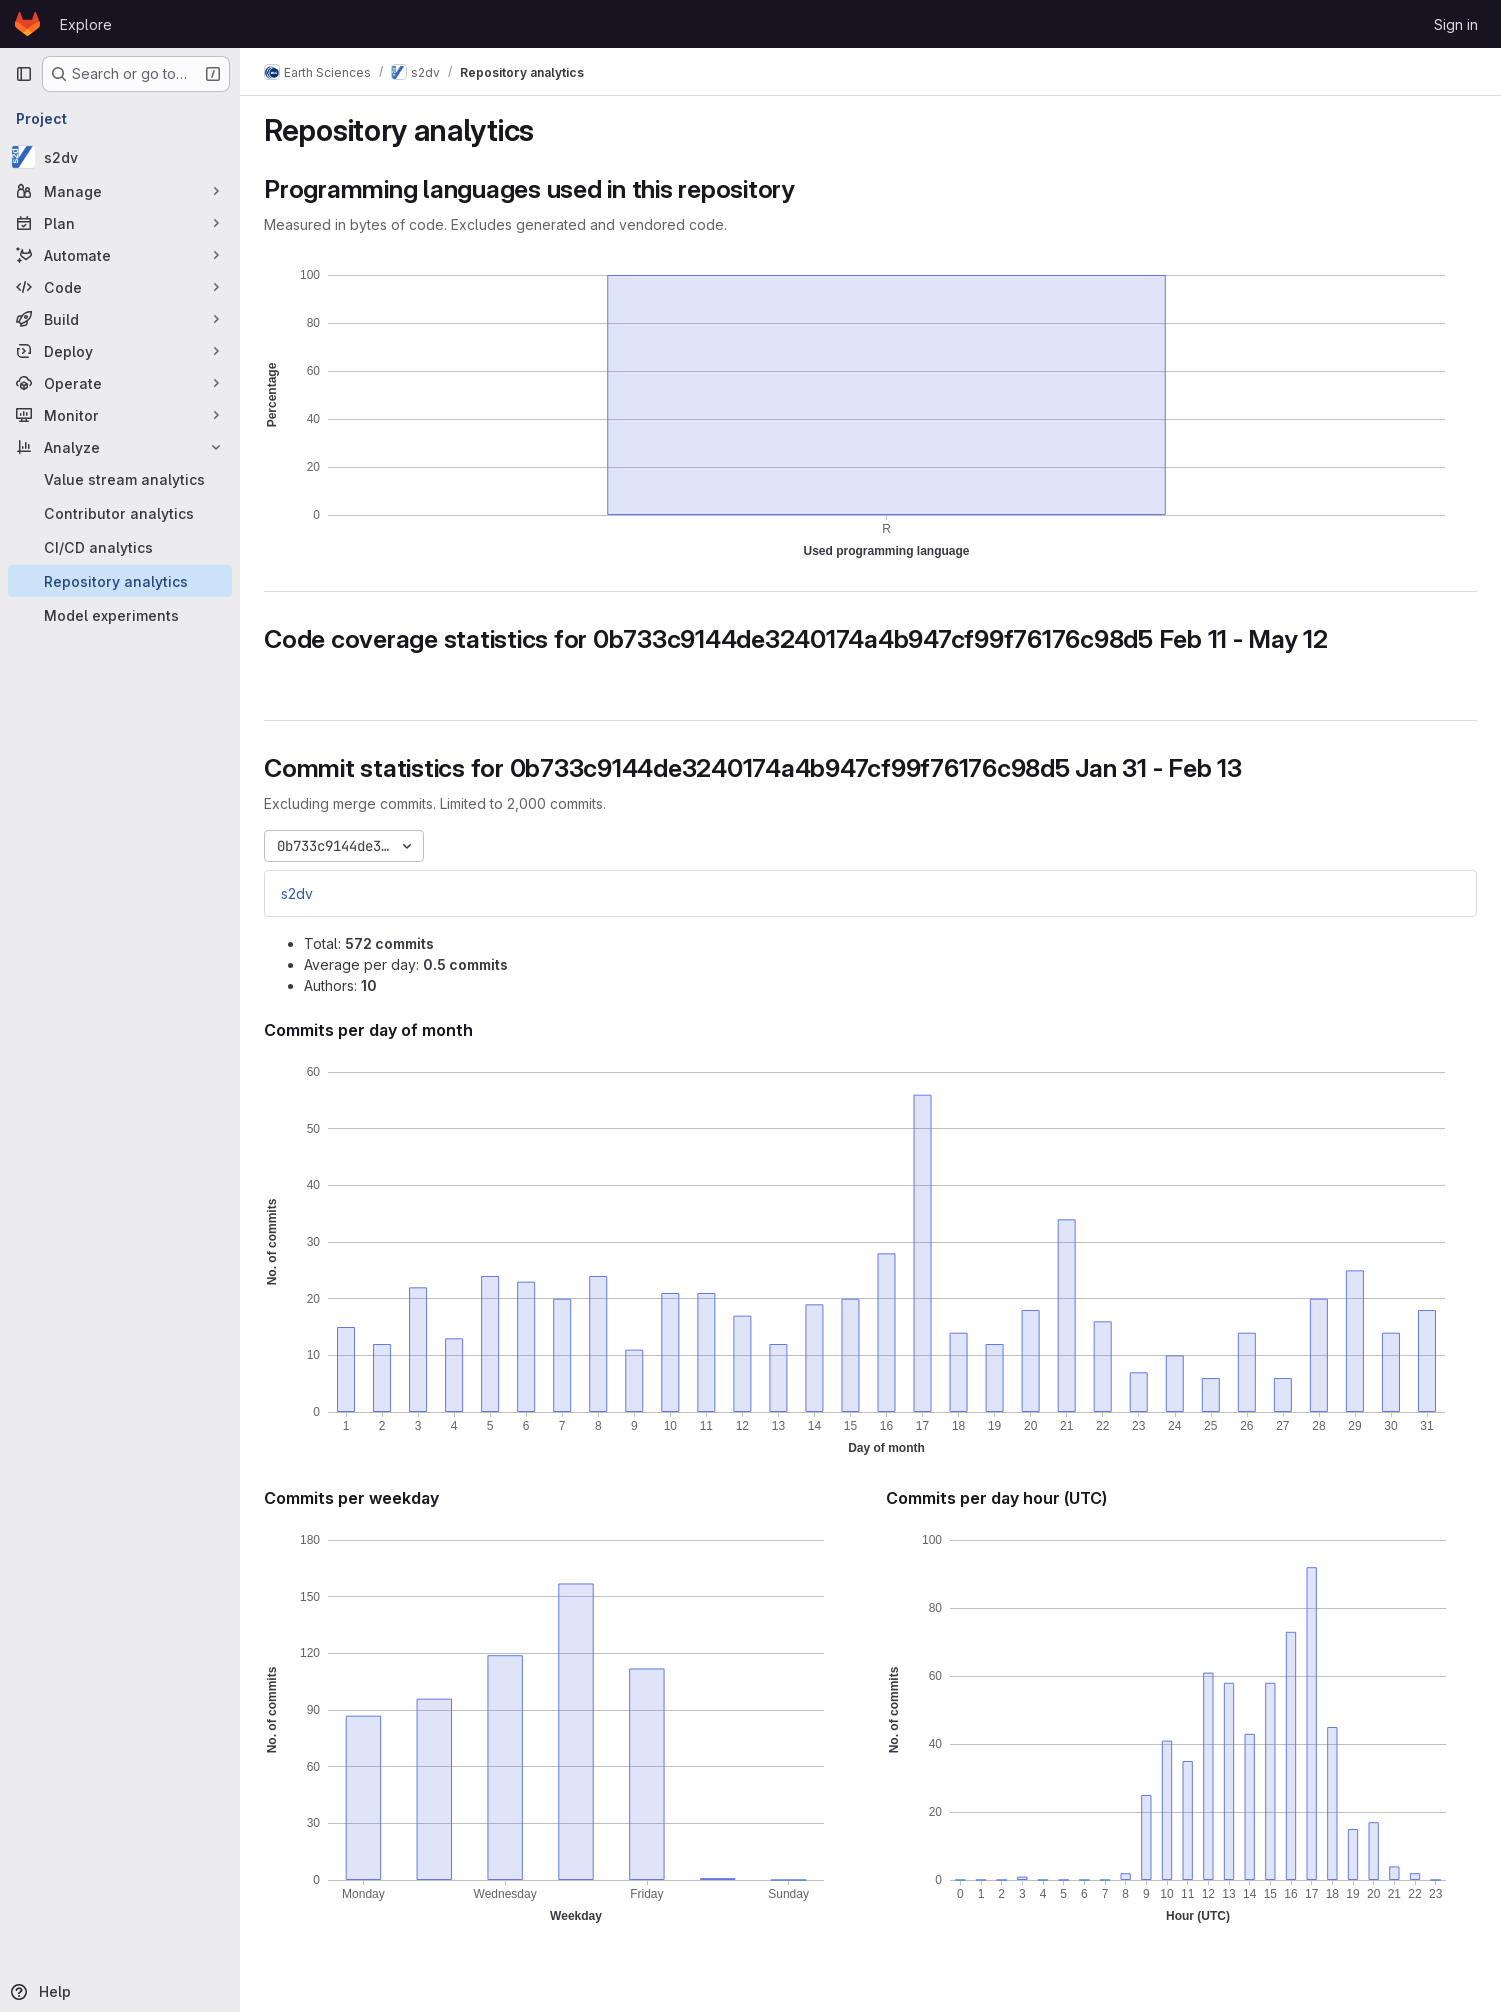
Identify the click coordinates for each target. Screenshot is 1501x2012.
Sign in (1456, 24)
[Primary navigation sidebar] (24, 74)
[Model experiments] (120, 615)
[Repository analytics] (120, 581)
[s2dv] (120, 157)
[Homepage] (27, 24)
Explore (86, 24)
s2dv (297, 893)
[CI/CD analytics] (120, 547)
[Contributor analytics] (120, 513)
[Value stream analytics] (120, 479)
